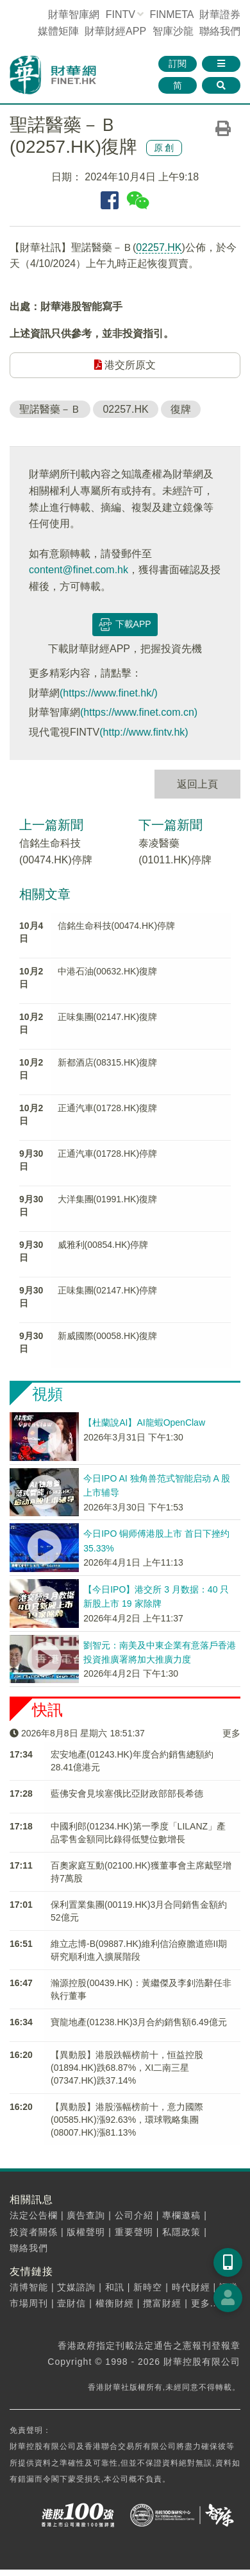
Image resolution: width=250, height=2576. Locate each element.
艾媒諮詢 (76, 2287)
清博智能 (29, 2287)
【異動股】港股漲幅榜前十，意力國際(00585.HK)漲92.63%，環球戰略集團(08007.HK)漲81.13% (127, 2120)
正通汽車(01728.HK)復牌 (108, 1108)
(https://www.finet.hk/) (109, 692)
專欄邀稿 (181, 2215)
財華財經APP (115, 31)
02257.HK (158, 247)
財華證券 (219, 14)
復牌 (181, 409)
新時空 (147, 2287)
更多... (205, 2303)
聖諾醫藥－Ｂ (50, 409)
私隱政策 (181, 2232)
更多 (231, 1733)
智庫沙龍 (173, 31)
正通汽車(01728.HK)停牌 (108, 1153)
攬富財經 (162, 2303)
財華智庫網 (73, 14)
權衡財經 (115, 2303)
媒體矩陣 (58, 31)
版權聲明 (86, 2232)
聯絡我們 (219, 31)
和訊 (114, 2287)
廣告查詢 (86, 2215)
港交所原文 (125, 364)
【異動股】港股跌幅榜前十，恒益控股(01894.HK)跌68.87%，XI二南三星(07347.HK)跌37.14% (127, 2068)
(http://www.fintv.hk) (143, 732)
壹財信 (71, 2303)
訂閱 (178, 63)
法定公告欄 (34, 2215)
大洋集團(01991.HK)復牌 (108, 1199)
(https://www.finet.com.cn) (138, 712)
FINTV (120, 14)
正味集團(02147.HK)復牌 (108, 1017)
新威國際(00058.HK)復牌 (108, 1336)
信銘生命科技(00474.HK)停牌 (117, 926)
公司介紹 (134, 2215)
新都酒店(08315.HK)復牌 (108, 1062)
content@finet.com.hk (78, 569)
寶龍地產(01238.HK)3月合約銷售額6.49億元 (139, 2022)
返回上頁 (197, 784)
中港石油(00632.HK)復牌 (108, 971)
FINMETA (171, 14)
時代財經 (191, 2287)
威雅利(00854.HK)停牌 (103, 1245)
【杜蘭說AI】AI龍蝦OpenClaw (144, 1422)
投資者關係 (34, 2232)
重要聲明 (134, 2232)
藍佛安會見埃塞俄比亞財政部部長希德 (127, 1793)
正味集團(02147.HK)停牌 (108, 1290)
